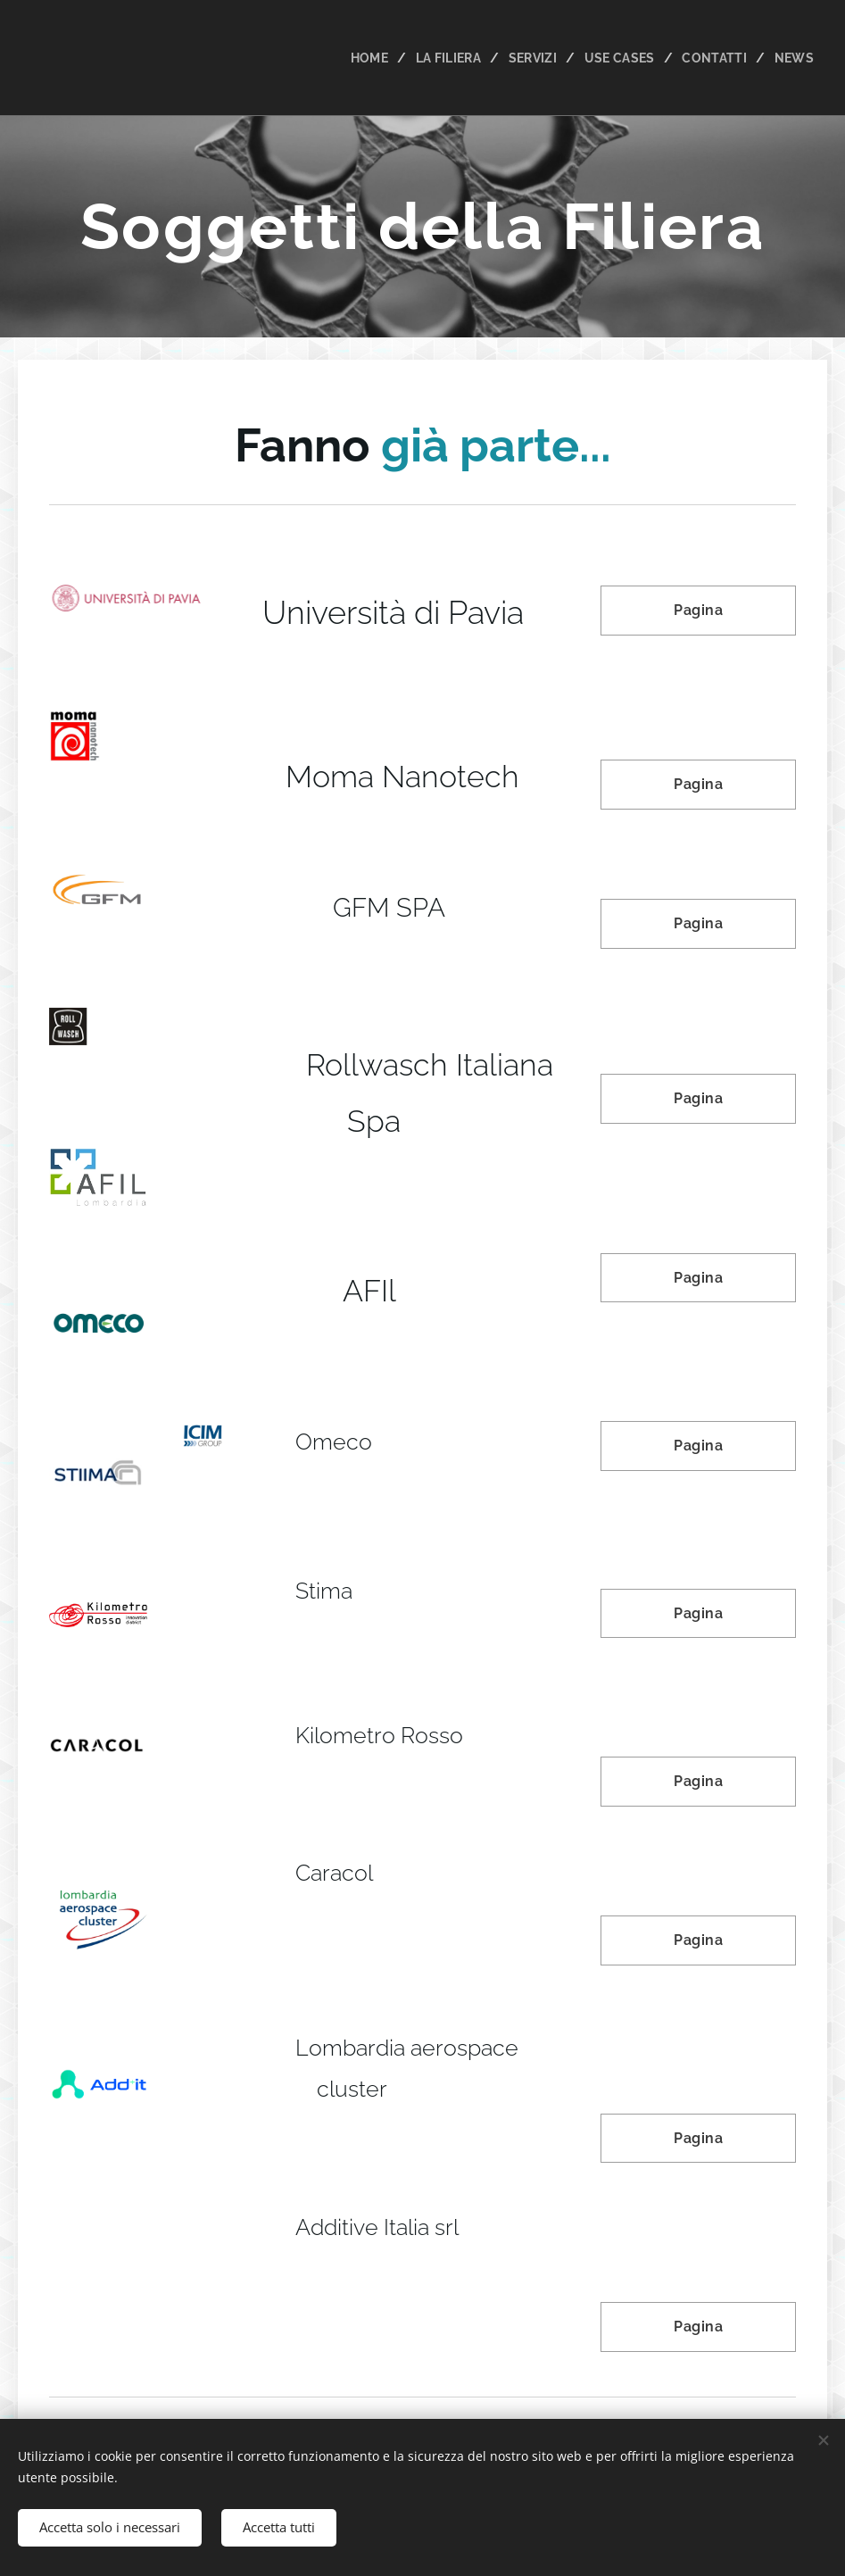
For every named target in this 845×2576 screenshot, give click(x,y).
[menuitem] (363, 58)
